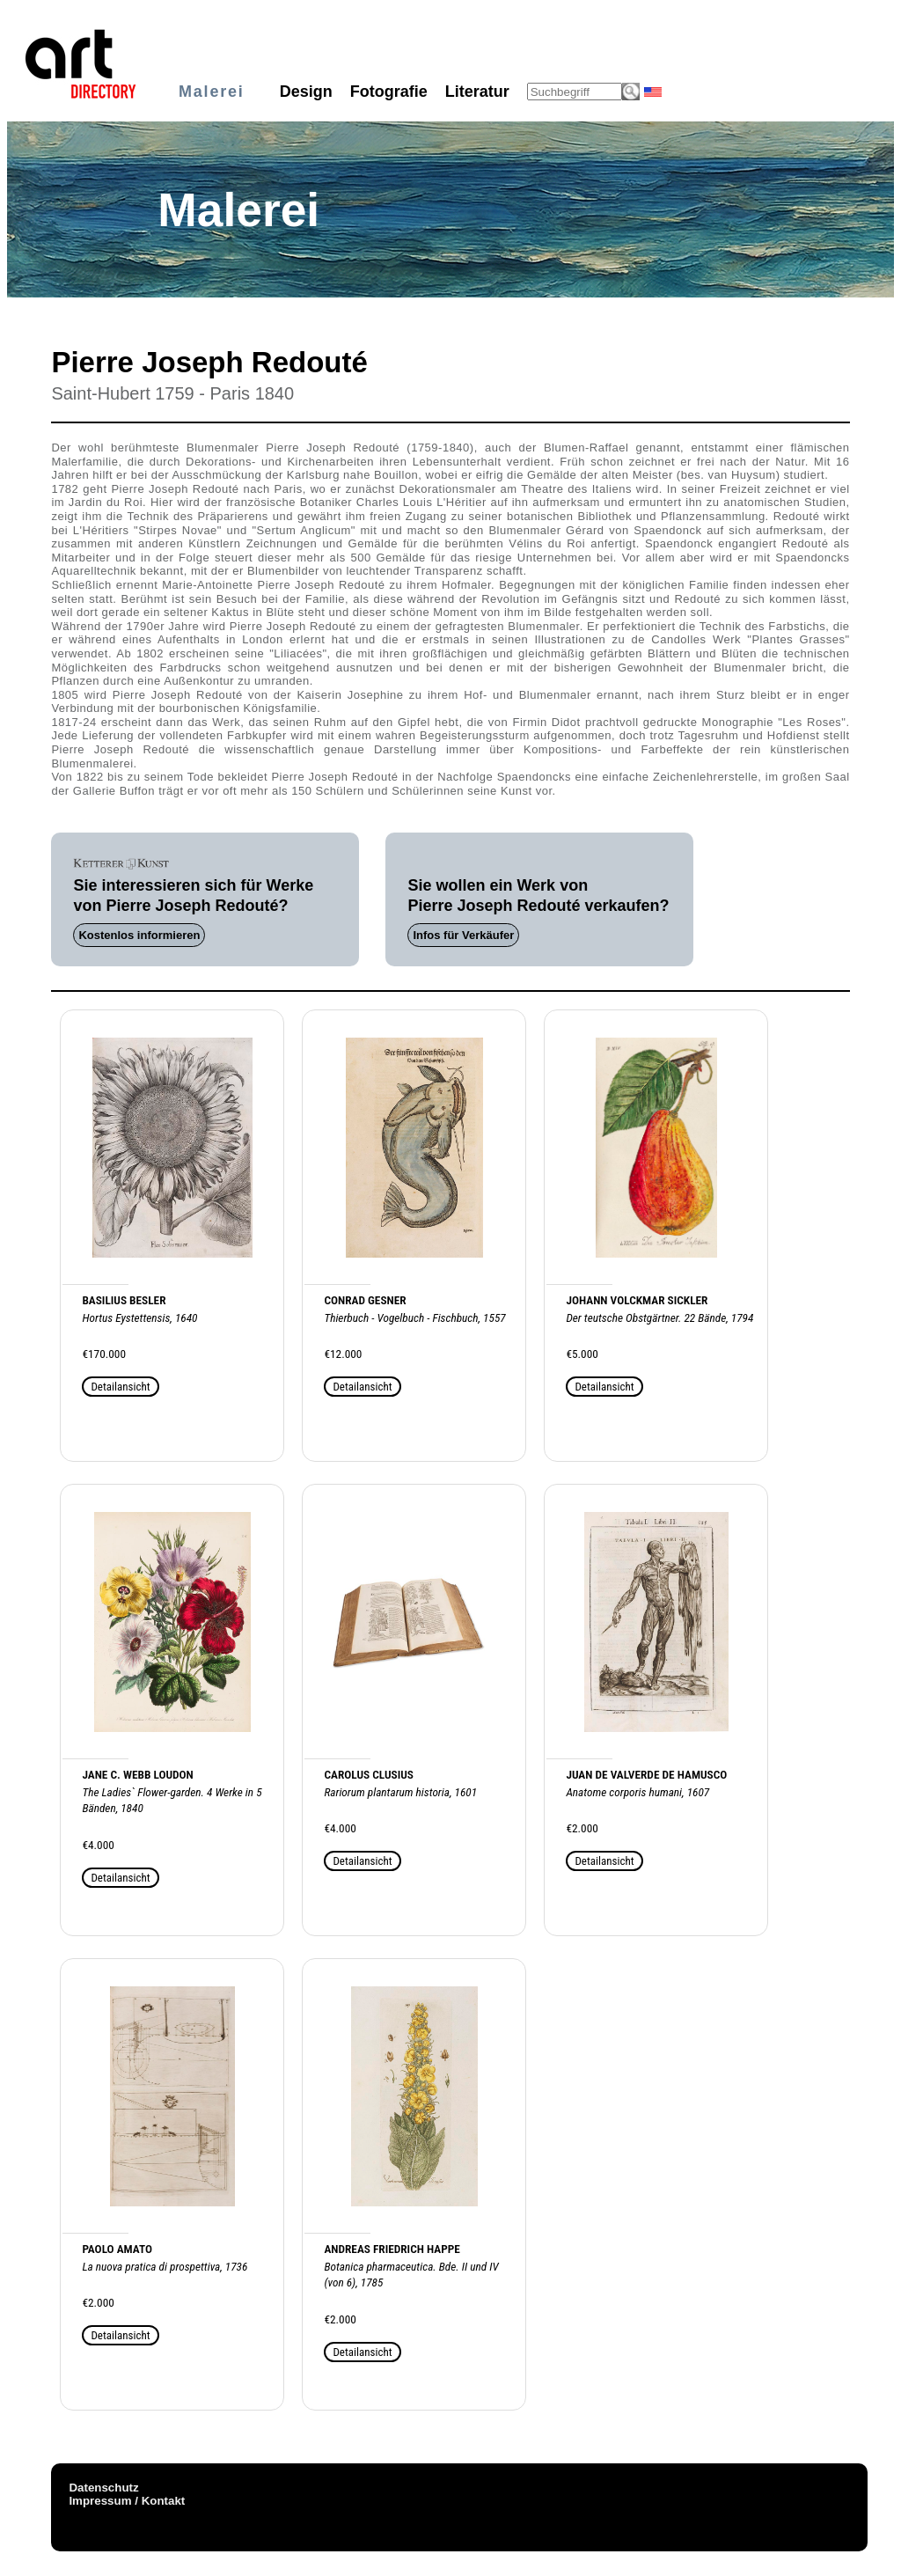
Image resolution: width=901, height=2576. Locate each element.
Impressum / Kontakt (127, 2500)
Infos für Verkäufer (463, 935)
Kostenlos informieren (139, 935)
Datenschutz (103, 2487)
